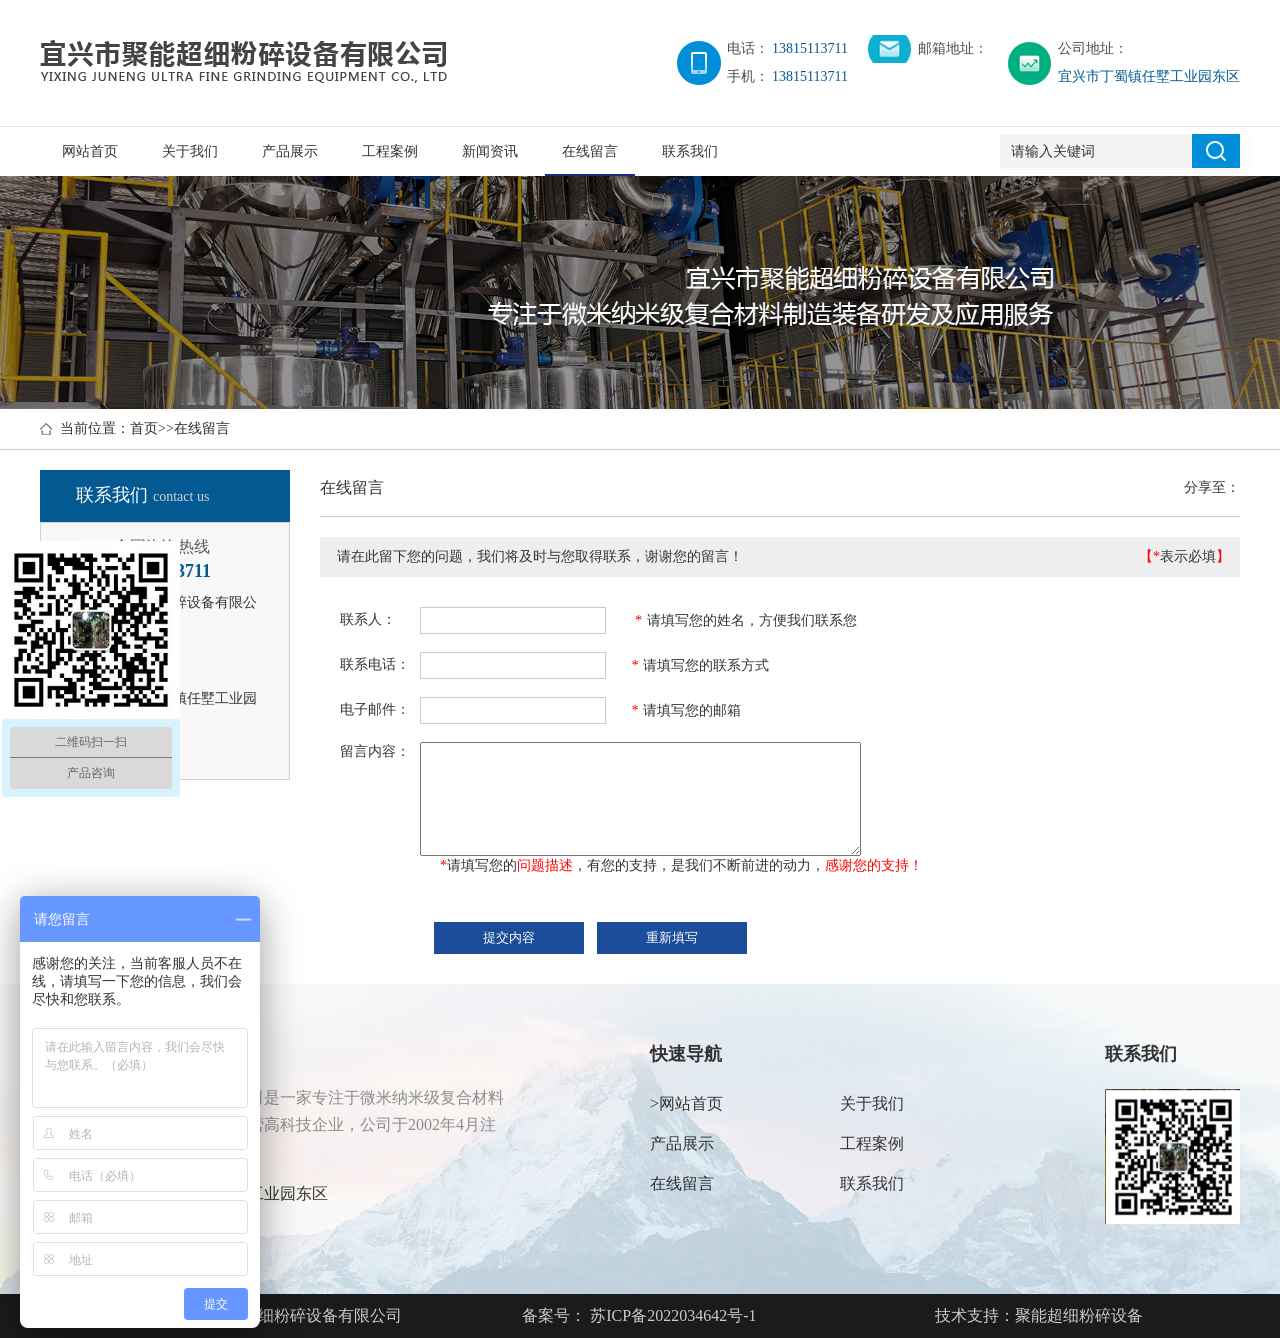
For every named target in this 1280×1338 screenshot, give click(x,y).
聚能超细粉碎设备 (1079, 1315)
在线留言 (590, 151)
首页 (144, 428)
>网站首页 (686, 1103)
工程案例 (390, 151)
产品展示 (290, 151)
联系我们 (690, 151)
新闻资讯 (490, 151)
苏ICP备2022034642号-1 (671, 1315)
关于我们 (190, 151)
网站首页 (90, 151)
